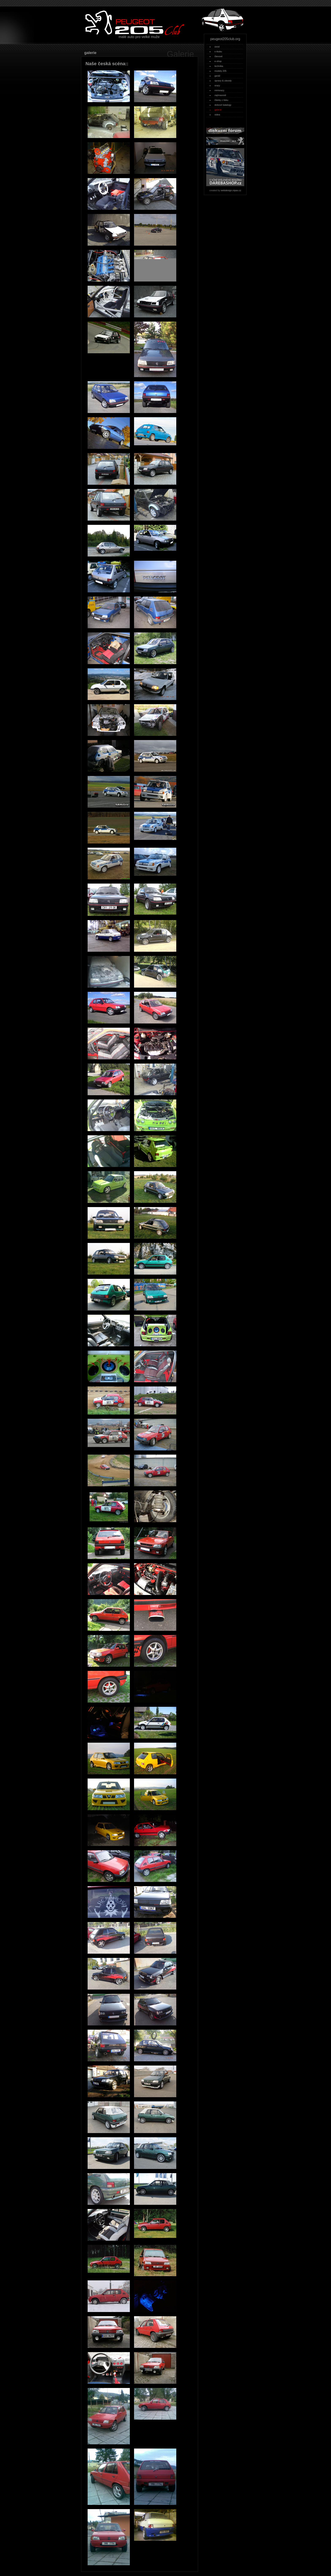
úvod (215, 46)
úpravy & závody (221, 80)
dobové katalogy (220, 105)
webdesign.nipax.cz (231, 190)
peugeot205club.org (225, 39)
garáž (215, 75)
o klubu (216, 51)
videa (215, 114)
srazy (215, 85)
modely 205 (218, 71)
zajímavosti (218, 95)
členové (216, 56)
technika (216, 66)
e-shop (216, 61)
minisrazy (217, 90)
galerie (215, 109)
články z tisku (219, 100)
